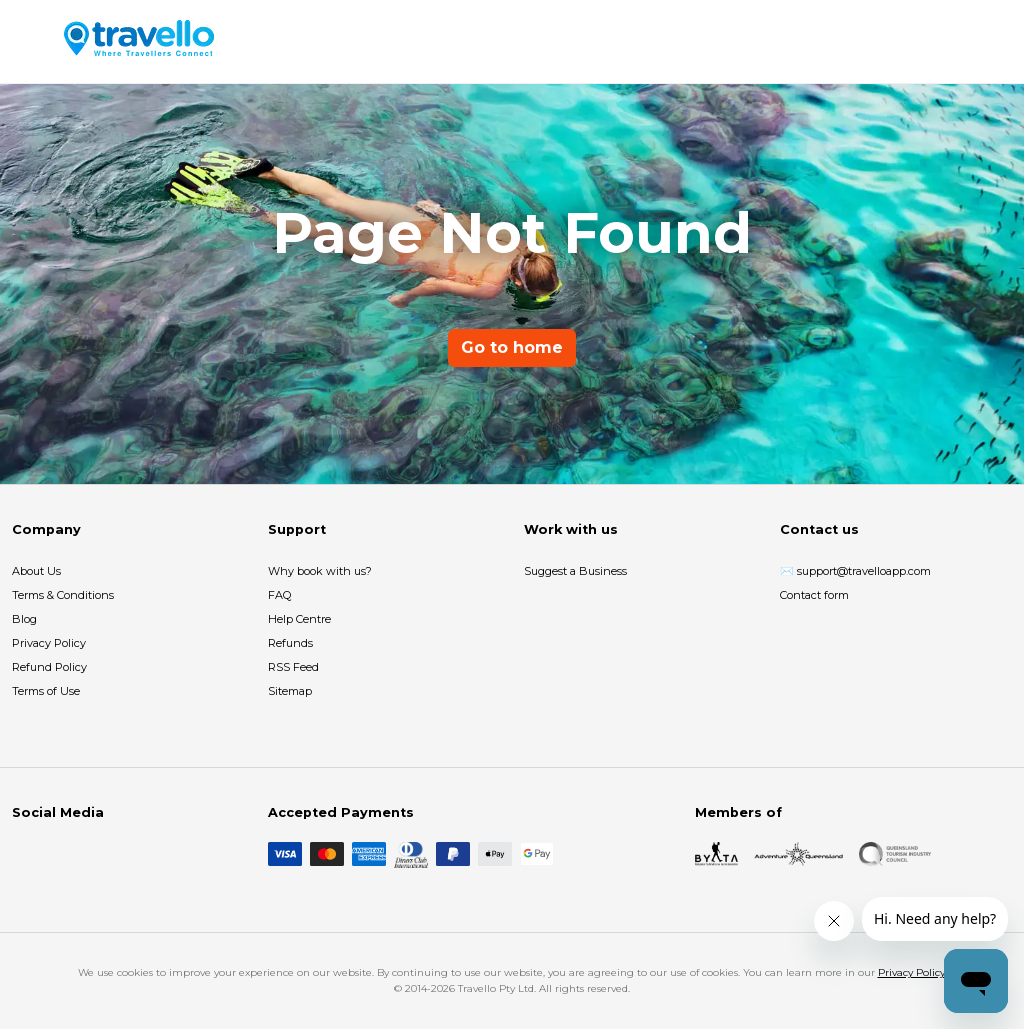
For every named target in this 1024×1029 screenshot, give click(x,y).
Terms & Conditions (63, 595)
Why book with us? (320, 571)
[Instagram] (56, 854)
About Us (36, 571)
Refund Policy (49, 667)
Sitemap (290, 691)
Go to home (512, 347)
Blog (24, 619)
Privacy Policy (49, 643)
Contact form (814, 595)
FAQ (279, 595)
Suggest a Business (575, 571)
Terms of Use (46, 691)
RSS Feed (293, 667)
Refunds (290, 643)
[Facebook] (24, 854)
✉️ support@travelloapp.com (855, 571)
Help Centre (299, 619)
